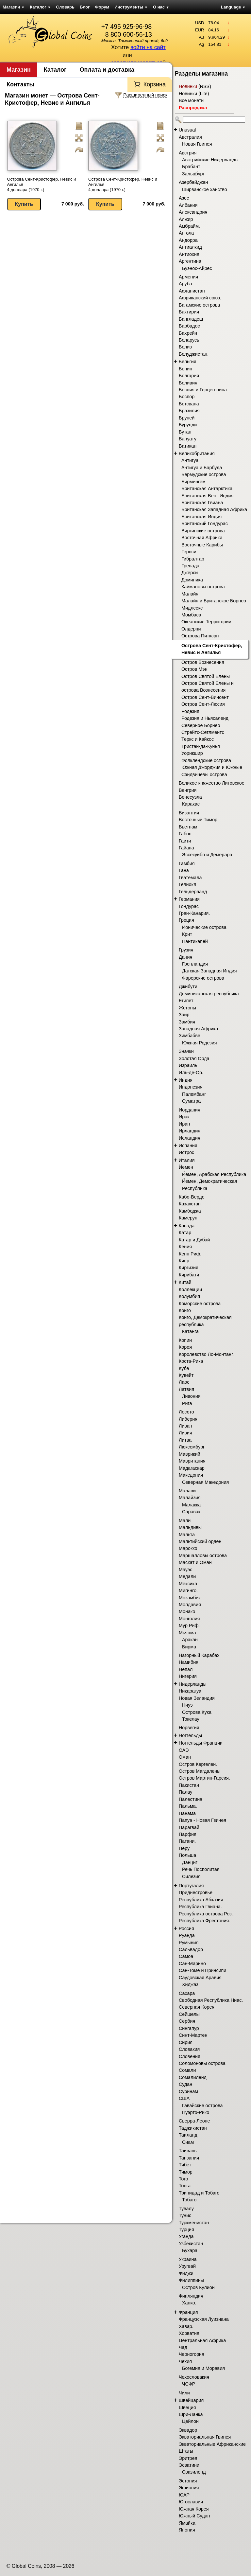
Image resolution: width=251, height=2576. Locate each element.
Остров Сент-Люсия (203, 704)
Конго (185, 1310)
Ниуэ (187, 1705)
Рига (187, 1403)
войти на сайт (148, 47)
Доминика (192, 579)
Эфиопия (189, 2487)
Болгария (189, 375)
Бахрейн (188, 333)
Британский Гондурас (204, 523)
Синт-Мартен (193, 2035)
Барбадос (189, 326)
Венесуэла (190, 797)
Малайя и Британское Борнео (213, 600)
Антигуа (189, 460)
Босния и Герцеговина (203, 389)
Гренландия (195, 964)
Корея (185, 1347)
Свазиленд (194, 2472)
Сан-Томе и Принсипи (202, 1970)
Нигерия (188, 1676)
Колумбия (189, 1296)
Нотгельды (190, 1735)
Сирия (185, 2042)
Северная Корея (196, 2007)
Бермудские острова (203, 474)
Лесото (186, 1411)
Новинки (188, 86)
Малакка (191, 1504)
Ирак (184, 1116)
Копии (185, 1340)
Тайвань (188, 2150)
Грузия (186, 949)
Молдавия (190, 1604)
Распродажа (193, 107)
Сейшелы (189, 2014)
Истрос (186, 1152)
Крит (187, 934)
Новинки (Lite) (194, 93)
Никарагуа (190, 1691)
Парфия (187, 1834)
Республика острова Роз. (206, 1913)
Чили (184, 2392)
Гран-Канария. (194, 913)
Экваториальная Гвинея (205, 2437)
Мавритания (192, 1461)
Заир (184, 1014)
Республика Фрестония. (204, 1920)
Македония (191, 1475)
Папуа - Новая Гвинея (202, 1820)
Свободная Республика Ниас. (211, 2000)
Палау (185, 1792)
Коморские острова (200, 1303)
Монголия (189, 1618)
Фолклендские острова (206, 760)
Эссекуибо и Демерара (207, 854)
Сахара (187, 1993)
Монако (187, 1611)
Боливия (188, 382)
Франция (188, 2312)
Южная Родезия (199, 1042)
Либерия (188, 1419)
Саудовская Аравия (200, 1977)
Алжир (186, 219)
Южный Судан (194, 2515)
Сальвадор (191, 1949)
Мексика (188, 1583)
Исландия (189, 1138)
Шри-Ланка (191, 2414)
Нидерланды (193, 1684)
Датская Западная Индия (209, 970)
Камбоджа (190, 1211)
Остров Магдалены (200, 1771)
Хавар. (186, 2326)
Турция (186, 2229)
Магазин (14, 7)
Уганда (186, 2236)
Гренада (190, 565)
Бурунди (188, 424)
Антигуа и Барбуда (201, 467)
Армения (188, 276)
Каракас (191, 804)
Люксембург (192, 1446)
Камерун (188, 1217)
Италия (187, 1160)
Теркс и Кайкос (197, 739)
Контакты (20, 84)
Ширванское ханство (204, 189)
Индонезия (190, 1087)
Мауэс (185, 1569)
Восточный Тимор (198, 819)
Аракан (190, 1639)
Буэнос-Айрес (197, 268)
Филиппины (191, 2280)
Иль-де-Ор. (191, 1072)
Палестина (190, 1799)
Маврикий (189, 1454)
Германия (189, 899)
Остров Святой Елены (205, 676)
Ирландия (189, 1130)
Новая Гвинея (197, 144)
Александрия (193, 212)
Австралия (190, 137)
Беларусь (189, 340)
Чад (183, 2347)
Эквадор (188, 2430)
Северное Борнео (200, 725)
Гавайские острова (202, 2105)
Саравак (191, 1511)
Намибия (188, 1662)
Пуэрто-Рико (195, 2112)
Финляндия (191, 2296)
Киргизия (188, 1267)
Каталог (40, 7)
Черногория (191, 2354)
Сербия (187, 2021)
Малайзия (190, 1497)
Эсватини (189, 2465)
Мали (185, 1520)
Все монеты (192, 100)
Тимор (185, 2172)
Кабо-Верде (192, 1196)
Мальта (187, 1534)
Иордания (189, 1109)
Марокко (188, 1548)
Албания (188, 205)
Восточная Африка (202, 537)
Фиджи (186, 2273)
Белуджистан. (194, 354)
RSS (204, 86)
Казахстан (190, 1203)
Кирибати (189, 1274)
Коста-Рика (191, 1361)
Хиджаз (190, 1984)
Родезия (190, 711)
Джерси (189, 572)
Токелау (190, 1719)
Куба (184, 1368)
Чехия (185, 2361)
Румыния (188, 1942)
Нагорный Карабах (199, 1655)
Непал (185, 1669)
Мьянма (187, 1632)
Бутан (185, 432)
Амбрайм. (189, 226)
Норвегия (189, 1727)
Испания (188, 1145)
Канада (186, 1225)
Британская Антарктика (206, 488)
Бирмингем (193, 481)
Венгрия (187, 790)
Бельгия (187, 361)
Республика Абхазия (201, 1899)
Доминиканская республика (209, 993)
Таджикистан (193, 2128)
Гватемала (190, 877)
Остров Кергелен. (198, 1764)
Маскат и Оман (195, 1562)
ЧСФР (188, 2384)
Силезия (191, 1876)
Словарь (65, 7)
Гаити (185, 841)
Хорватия (189, 2333)
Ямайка (187, 2523)
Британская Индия (201, 516)
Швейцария (191, 2400)
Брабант (191, 166)
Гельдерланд (193, 891)
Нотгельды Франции (201, 1743)
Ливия (185, 1432)
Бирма (189, 1646)
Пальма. (188, 1806)
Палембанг (194, 1094)
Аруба (185, 283)
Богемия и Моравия (203, 2368)
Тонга (185, 2185)
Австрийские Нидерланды (210, 159)
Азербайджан (193, 182)
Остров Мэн (194, 669)
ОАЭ (184, 1750)
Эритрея (188, 2458)
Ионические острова (204, 927)
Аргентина (190, 261)
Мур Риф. (189, 1625)
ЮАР (184, 2494)
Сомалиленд (193, 2077)
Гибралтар (192, 558)
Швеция (187, 2407)
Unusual (187, 130)
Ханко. (189, 2302)
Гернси (188, 551)
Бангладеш (191, 319)
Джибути (188, 986)
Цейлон (190, 2421)
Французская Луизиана (204, 2319)
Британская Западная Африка (214, 509)
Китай (185, 1282)
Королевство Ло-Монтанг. (206, 1354)
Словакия (189, 2049)
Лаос (184, 1382)
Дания (185, 957)
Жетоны (187, 1007)
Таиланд (188, 2135)
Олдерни (191, 628)
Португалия (191, 1885)
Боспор (186, 396)
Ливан (185, 1426)
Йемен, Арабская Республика (214, 1174)
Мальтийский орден (200, 1541)
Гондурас (189, 906)
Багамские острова (199, 305)
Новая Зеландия (197, 1698)
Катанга (190, 1331)
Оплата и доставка (107, 69)
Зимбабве (189, 1035)
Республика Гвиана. (200, 1906)
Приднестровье (195, 1892)
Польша (187, 1855)
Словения (189, 2056)
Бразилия (189, 410)
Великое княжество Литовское (211, 783)
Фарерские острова (203, 978)
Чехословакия (194, 2377)
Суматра (191, 1101)
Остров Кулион (198, 2287)
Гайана (186, 847)
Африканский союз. (200, 297)
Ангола (186, 233)
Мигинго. (188, 1590)
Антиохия (189, 254)
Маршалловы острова (203, 1555)
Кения (185, 1246)
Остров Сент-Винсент (205, 697)
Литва (185, 1440)
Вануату (187, 438)
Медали (187, 1576)
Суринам (188, 2091)
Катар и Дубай (194, 1239)
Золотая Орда (194, 1058)
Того (183, 2178)
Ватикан (187, 446)
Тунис (185, 2215)
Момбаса (191, 614)
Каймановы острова (203, 586)
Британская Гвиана (202, 502)
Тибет (185, 2164)
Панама (187, 1813)
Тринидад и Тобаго (199, 2192)
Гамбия (186, 863)
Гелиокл (187, 884)
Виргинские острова (203, 530)
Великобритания (197, 453)
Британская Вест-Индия (207, 495)
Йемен (186, 1167)
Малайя (189, 593)
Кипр (184, 1260)
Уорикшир (192, 753)
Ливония (191, 1396)
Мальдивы (190, 1527)
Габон (185, 833)
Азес (184, 198)
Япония (187, 2529)
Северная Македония (205, 1482)
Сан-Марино (192, 1963)
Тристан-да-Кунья (200, 746)
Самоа (186, 1956)
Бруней (186, 417)
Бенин (185, 368)
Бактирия (189, 311)
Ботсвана (189, 403)
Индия (185, 1080)
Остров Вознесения (202, 662)
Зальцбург (193, 173)
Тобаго (189, 2199)
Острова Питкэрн (200, 635)
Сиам (188, 2142)
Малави (187, 1490)
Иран (184, 1124)
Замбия (187, 1021)
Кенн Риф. (190, 1253)
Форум (102, 7)
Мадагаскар (192, 1468)
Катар (185, 1232)
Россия (186, 1928)
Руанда (187, 1935)
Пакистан (189, 1785)
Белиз (185, 346)
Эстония (188, 2480)
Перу (184, 1848)
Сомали (187, 2070)
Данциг (189, 1862)
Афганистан (192, 290)
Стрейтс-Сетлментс (202, 732)
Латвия (186, 1389)
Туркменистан (194, 2222)
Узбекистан (191, 2243)
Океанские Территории (206, 621)
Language (233, 7)
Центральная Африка (202, 2340)
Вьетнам (188, 826)
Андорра (188, 240)
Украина (187, 2259)
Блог (85, 7)
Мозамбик (189, 1597)
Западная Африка (198, 1028)
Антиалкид (190, 247)
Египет (186, 1000)
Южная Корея (194, 2509)
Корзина (154, 84)
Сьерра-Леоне (194, 2120)
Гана (184, 870)
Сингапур (189, 2028)
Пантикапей (195, 941)
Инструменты (131, 7)
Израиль (188, 1065)
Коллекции (190, 1289)
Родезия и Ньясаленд (204, 718)
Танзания (189, 2157)
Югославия (191, 2501)
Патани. (187, 1841)
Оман (185, 1757)
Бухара (189, 2250)
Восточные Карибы (202, 544)
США (184, 2098)
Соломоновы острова (202, 2063)
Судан (185, 2084)
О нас (161, 7)
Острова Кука (196, 1712)
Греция (186, 920)
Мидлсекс (192, 608)
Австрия (187, 152)
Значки (186, 1051)
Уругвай (187, 2266)
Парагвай (189, 1827)
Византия (189, 812)
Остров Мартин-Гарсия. (204, 1778)
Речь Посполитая (200, 1869)
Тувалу (186, 2208)
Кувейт (186, 1375)
